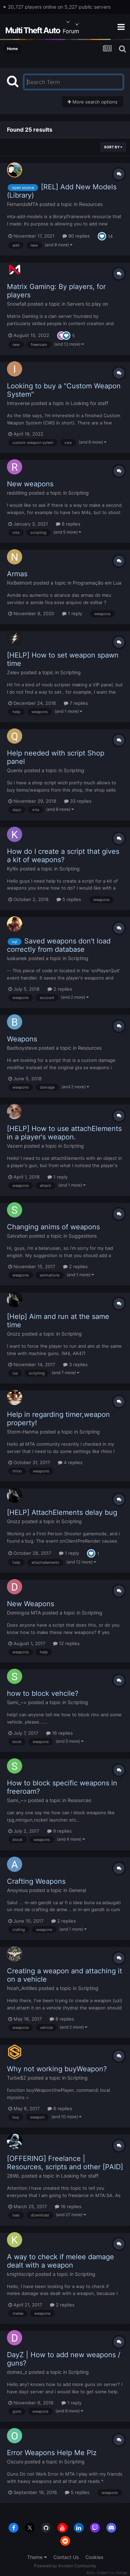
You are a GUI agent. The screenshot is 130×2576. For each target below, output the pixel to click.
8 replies (68, 524)
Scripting (78, 493)
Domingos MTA (24, 1613)
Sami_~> (17, 1702)
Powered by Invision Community (65, 2565)
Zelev (13, 672)
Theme (37, 2557)
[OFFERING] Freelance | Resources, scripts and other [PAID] (65, 2162)
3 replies (75, 1364)
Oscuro (15, 2461)
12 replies (66, 1643)
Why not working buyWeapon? (57, 2069)
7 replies (76, 703)
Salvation (17, 1236)
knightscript (20, 2274)
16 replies (59, 1733)
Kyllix (12, 869)
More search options (93, 102)
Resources (91, 204)
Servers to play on (87, 304)
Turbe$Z (16, 2078)
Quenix (15, 770)
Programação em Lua (97, 583)
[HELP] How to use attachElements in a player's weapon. (64, 1132)
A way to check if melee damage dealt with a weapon (60, 2261)
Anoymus (17, 1890)
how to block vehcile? (42, 1693)
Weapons (22, 1039)
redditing (17, 493)
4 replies (70, 1462)
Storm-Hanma (22, 1432)
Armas (17, 574)
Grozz (13, 1334)
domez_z (17, 2372)
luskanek (17, 958)
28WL (13, 2176)
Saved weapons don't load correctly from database (59, 945)
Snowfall (16, 304)
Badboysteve (22, 1048)
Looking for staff (89, 403)
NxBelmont (19, 583)
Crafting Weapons (36, 1881)
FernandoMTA (22, 204)
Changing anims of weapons (53, 1227)
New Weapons (30, 1604)
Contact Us (66, 2557)
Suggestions (83, 1236)
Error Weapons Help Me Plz (52, 2453)
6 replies (59, 2108)
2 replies (59, 989)
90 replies (76, 236)
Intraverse (18, 403)
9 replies (59, 1831)
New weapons (30, 484)
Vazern (15, 1146)
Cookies (94, 2557)
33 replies (78, 801)
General (77, 1890)
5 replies (69, 899)
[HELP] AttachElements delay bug (62, 1512)
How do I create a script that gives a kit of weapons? (63, 855)
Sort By (113, 147)
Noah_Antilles (22, 1988)
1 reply (72, 613)
